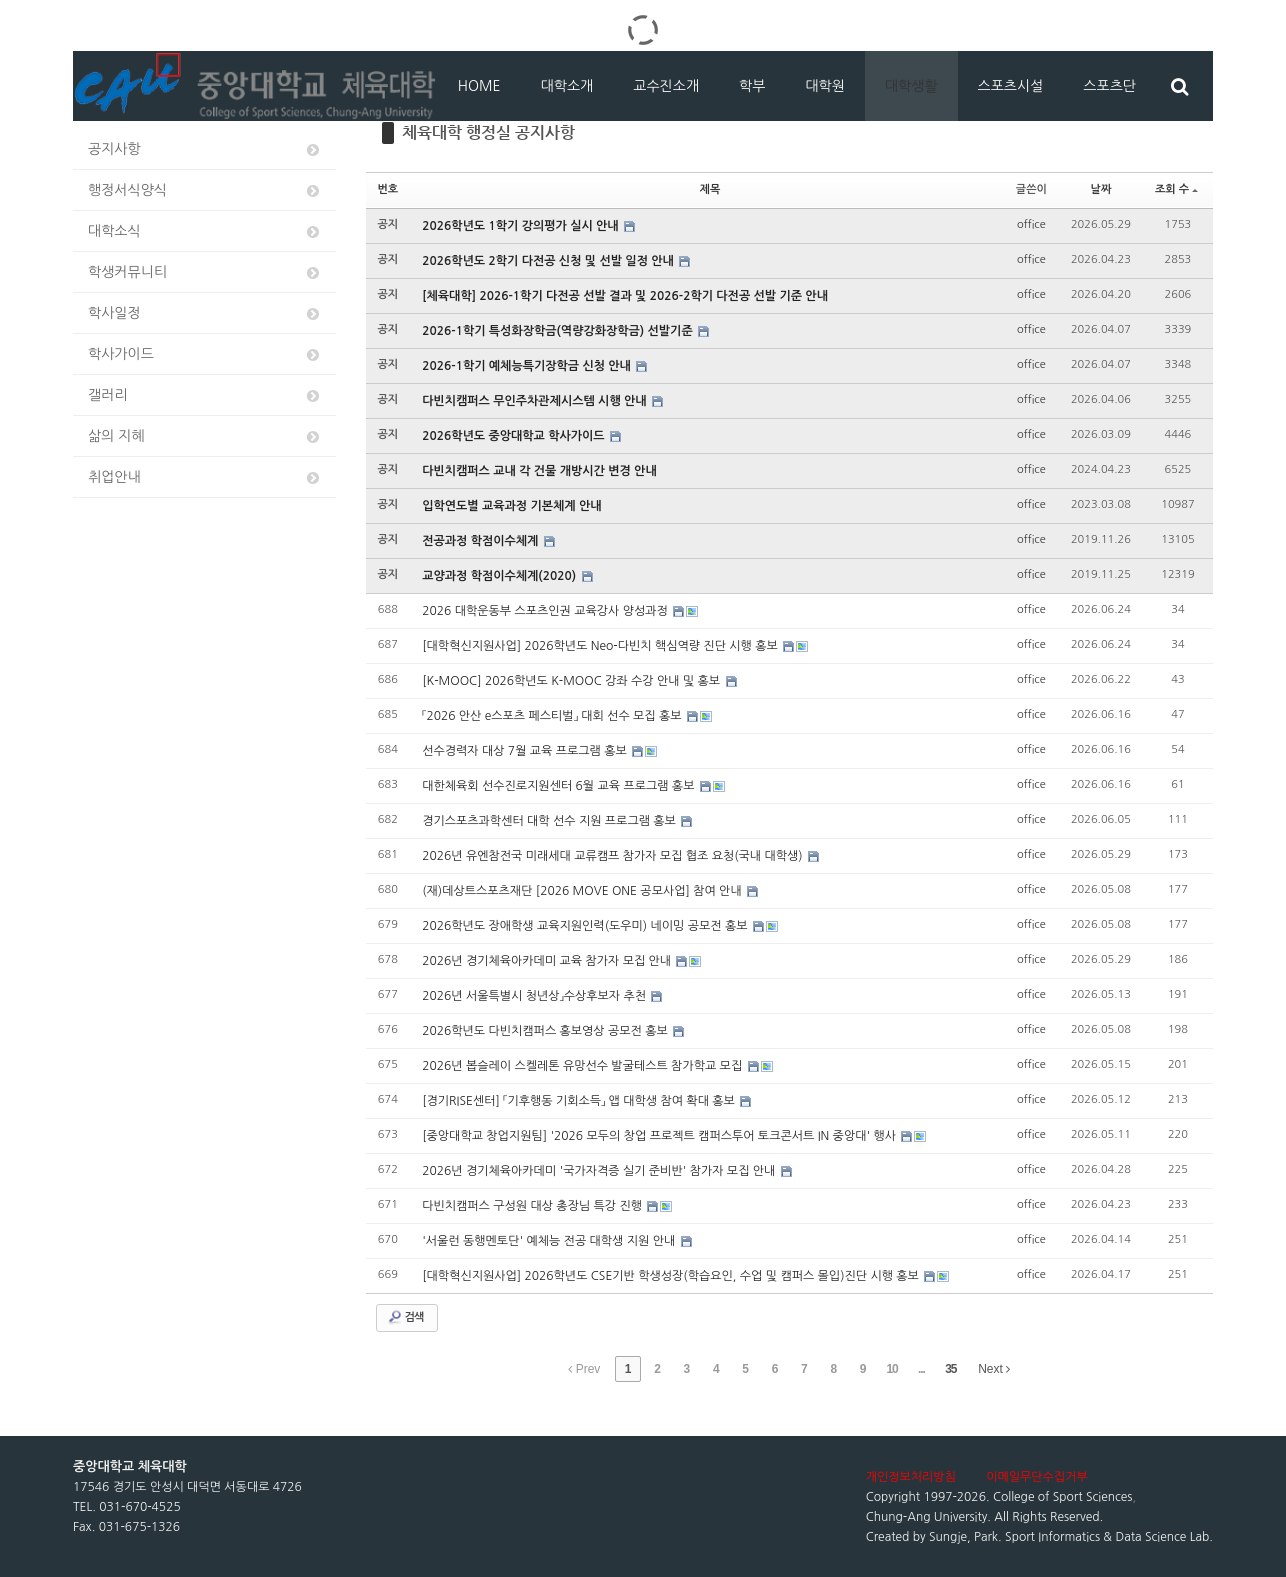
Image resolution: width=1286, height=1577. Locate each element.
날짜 (1101, 189)
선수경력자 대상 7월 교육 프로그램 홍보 (526, 751)
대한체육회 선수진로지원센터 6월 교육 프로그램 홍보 (560, 786)
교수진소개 (666, 86)
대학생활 (911, 86)
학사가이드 (205, 354)
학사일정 (205, 313)
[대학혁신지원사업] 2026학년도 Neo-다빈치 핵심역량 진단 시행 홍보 (601, 646)
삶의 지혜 (205, 436)
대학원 (824, 86)
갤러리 (205, 395)
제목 (710, 189)
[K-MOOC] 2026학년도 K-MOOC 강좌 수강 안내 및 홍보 (572, 681)
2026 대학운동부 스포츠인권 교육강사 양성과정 (546, 611)
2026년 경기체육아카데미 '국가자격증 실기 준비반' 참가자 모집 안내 (600, 1171)
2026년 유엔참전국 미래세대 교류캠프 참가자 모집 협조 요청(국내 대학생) (614, 856)
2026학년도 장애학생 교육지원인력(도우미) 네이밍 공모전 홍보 (586, 926)
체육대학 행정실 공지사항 (488, 132)
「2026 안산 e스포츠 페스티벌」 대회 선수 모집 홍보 (553, 716)
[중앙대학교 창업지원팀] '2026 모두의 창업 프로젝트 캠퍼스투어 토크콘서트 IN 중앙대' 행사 (660, 1136)
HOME (479, 86)
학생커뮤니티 (205, 272)
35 (950, 1369)
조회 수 (1176, 189)
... (921, 1369)
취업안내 (205, 477)
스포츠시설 (1011, 86)
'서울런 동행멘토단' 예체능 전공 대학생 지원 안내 (550, 1241)
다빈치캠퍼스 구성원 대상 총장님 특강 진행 (533, 1206)
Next (994, 1369)
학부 (752, 86)
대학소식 (205, 231)
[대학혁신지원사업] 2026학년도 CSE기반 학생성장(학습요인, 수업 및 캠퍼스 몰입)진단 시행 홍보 (672, 1276)
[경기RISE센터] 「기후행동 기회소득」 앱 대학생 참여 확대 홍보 (580, 1101)
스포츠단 (1109, 86)
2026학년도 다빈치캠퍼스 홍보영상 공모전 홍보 (546, 1031)
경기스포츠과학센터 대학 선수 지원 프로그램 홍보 (550, 821)
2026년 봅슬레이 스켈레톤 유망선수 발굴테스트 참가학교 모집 (583, 1066)
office (1031, 224)
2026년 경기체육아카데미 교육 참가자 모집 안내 (548, 961)
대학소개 (567, 86)
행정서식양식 (205, 190)
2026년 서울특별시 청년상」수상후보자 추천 (535, 996)
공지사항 (205, 149)
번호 (388, 189)
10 (891, 1369)
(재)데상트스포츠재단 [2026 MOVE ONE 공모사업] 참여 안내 (583, 891)
